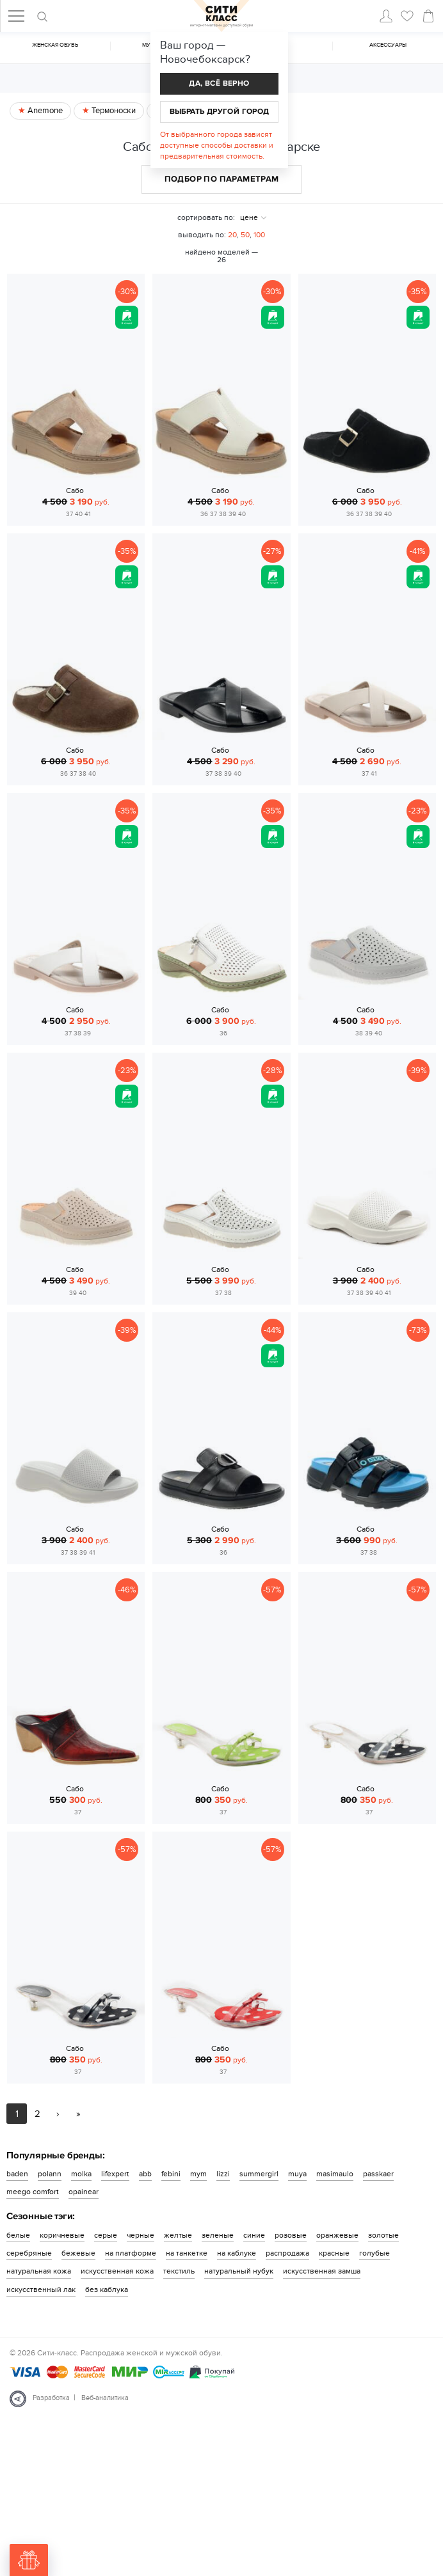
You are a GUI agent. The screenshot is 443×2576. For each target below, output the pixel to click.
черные (140, 2235)
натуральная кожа (38, 2270)
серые (105, 2235)
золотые (383, 2235)
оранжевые (337, 2235)
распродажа (287, 2253)
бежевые (78, 2253)
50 (245, 234)
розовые (291, 2235)
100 (259, 234)
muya (297, 2173)
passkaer (378, 2173)
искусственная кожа (117, 2270)
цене (249, 217)
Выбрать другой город (220, 111)
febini (171, 2173)
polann (49, 2173)
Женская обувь (55, 45)
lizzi (223, 2173)
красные (334, 2253)
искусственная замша (321, 2270)
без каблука (106, 2289)
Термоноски (113, 111)
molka (81, 2173)
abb (145, 2173)
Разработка (51, 2398)
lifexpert (115, 2173)
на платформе (130, 2253)
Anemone (44, 111)
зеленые (218, 2235)
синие (254, 2235)
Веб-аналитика (105, 2398)
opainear (83, 2191)
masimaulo (334, 2173)
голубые (374, 2253)
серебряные (29, 2253)
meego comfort (32, 2191)
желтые (178, 2235)
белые (18, 2235)
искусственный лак (41, 2289)
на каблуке (236, 2253)
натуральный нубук (238, 2270)
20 (232, 234)
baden (17, 2173)
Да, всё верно (219, 83)
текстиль (179, 2270)
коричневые (62, 2235)
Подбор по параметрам (222, 179)
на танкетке (186, 2253)
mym (198, 2173)
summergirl (258, 2173)
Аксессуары (388, 45)
